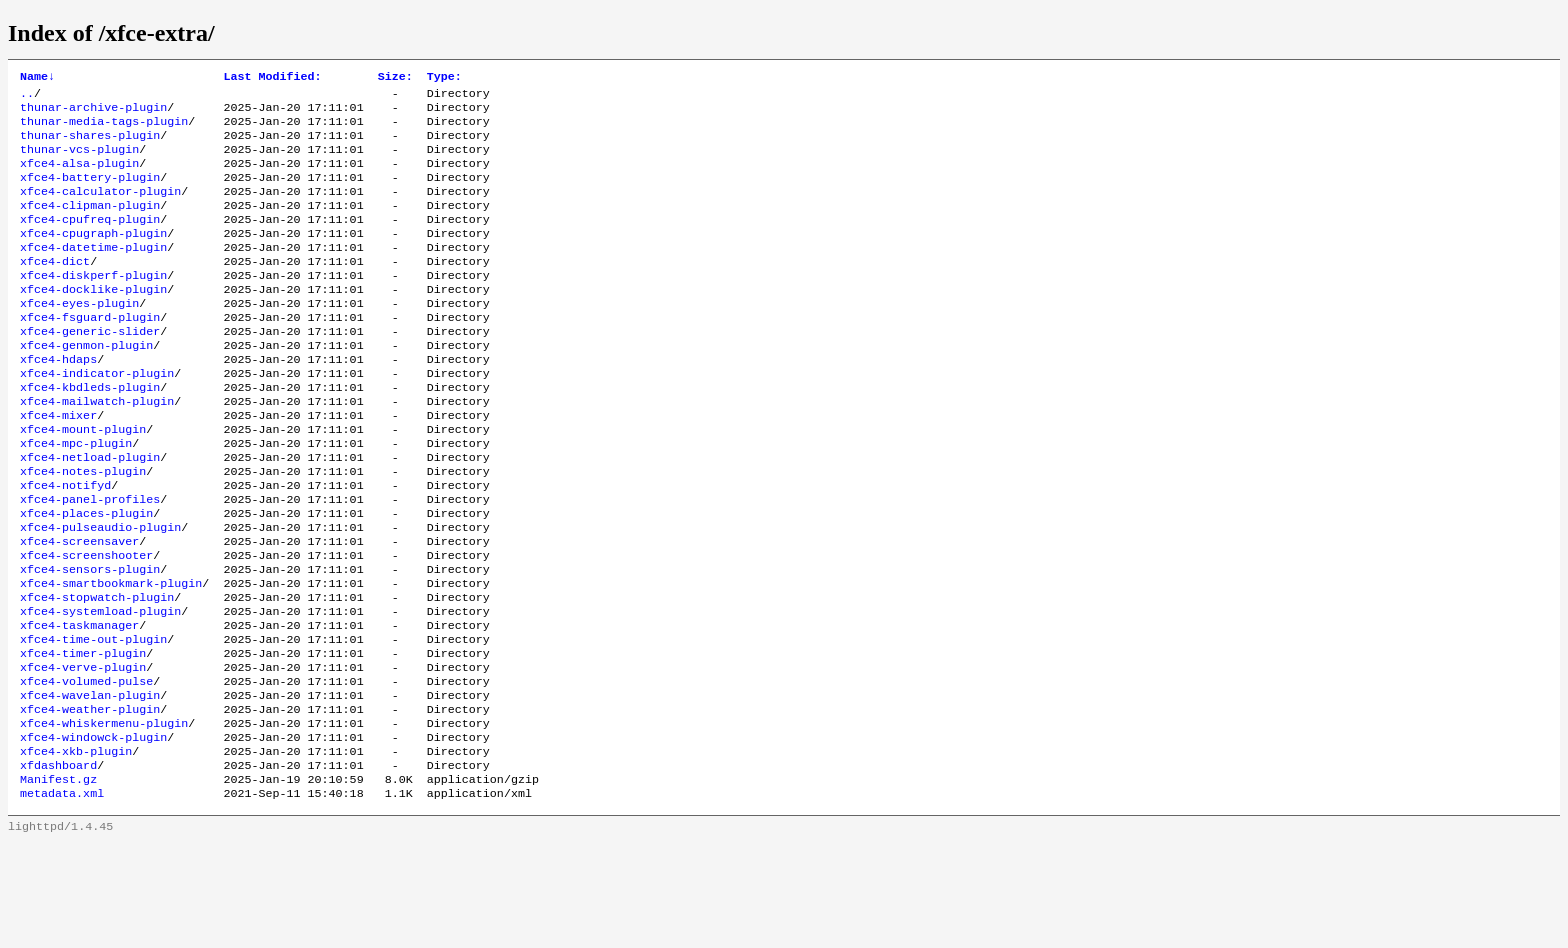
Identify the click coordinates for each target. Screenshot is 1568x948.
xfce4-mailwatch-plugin (97, 449)
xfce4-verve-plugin (83, 753)
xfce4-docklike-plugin (93, 321)
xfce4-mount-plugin (83, 481)
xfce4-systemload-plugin (100, 689)
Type (444, 78)
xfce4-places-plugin (86, 577)
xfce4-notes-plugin (83, 529)
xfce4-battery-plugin (90, 193)
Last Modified (272, 78)
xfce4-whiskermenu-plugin (104, 817)
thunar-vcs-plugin (79, 161)
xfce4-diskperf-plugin (93, 305)
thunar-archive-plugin (93, 113)
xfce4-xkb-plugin (76, 849)
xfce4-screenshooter (86, 625)
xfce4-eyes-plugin (79, 337)
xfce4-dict (55, 289)
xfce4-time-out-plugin (93, 721)
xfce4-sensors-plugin (90, 641)
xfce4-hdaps (58, 401)
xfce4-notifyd (65, 545)
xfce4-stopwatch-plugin (97, 673)
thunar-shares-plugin (90, 145)
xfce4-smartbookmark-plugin (111, 657)
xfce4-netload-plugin (90, 513)
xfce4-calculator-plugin (100, 209)
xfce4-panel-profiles (90, 561)
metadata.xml (62, 897)
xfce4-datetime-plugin (93, 273)
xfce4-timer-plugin (83, 737)
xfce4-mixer (58, 465)
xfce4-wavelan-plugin (90, 785)
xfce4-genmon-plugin (86, 385)
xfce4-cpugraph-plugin (93, 257)
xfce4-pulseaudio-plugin (100, 593)
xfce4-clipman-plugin (90, 225)
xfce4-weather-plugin (90, 801)
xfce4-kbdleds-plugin (90, 433)
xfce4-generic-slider (90, 369)
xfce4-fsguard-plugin (90, 353)
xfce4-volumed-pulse (86, 769)
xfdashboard (58, 865)
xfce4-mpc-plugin (76, 497)
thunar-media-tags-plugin (104, 129)
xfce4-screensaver (79, 609)
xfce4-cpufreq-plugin (90, 241)
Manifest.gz (58, 881)
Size (395, 78)
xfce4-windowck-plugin (93, 833)
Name (37, 78)
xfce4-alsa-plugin (79, 177)
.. (27, 97)
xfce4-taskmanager (79, 705)
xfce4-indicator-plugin (97, 417)
